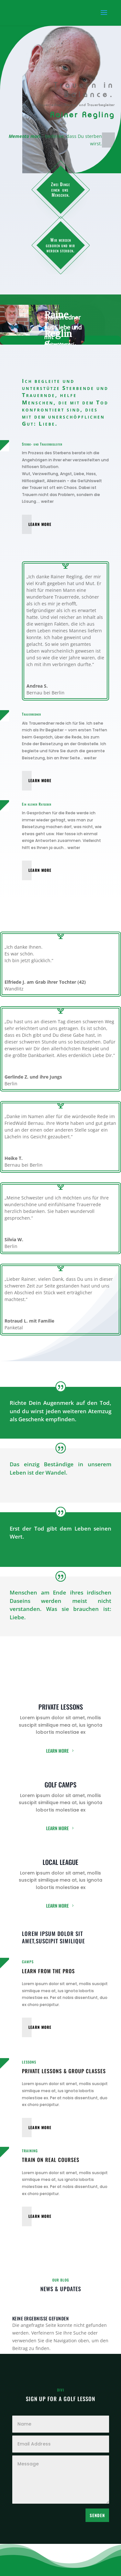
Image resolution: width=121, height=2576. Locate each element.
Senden (97, 2515)
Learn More (39, 524)
